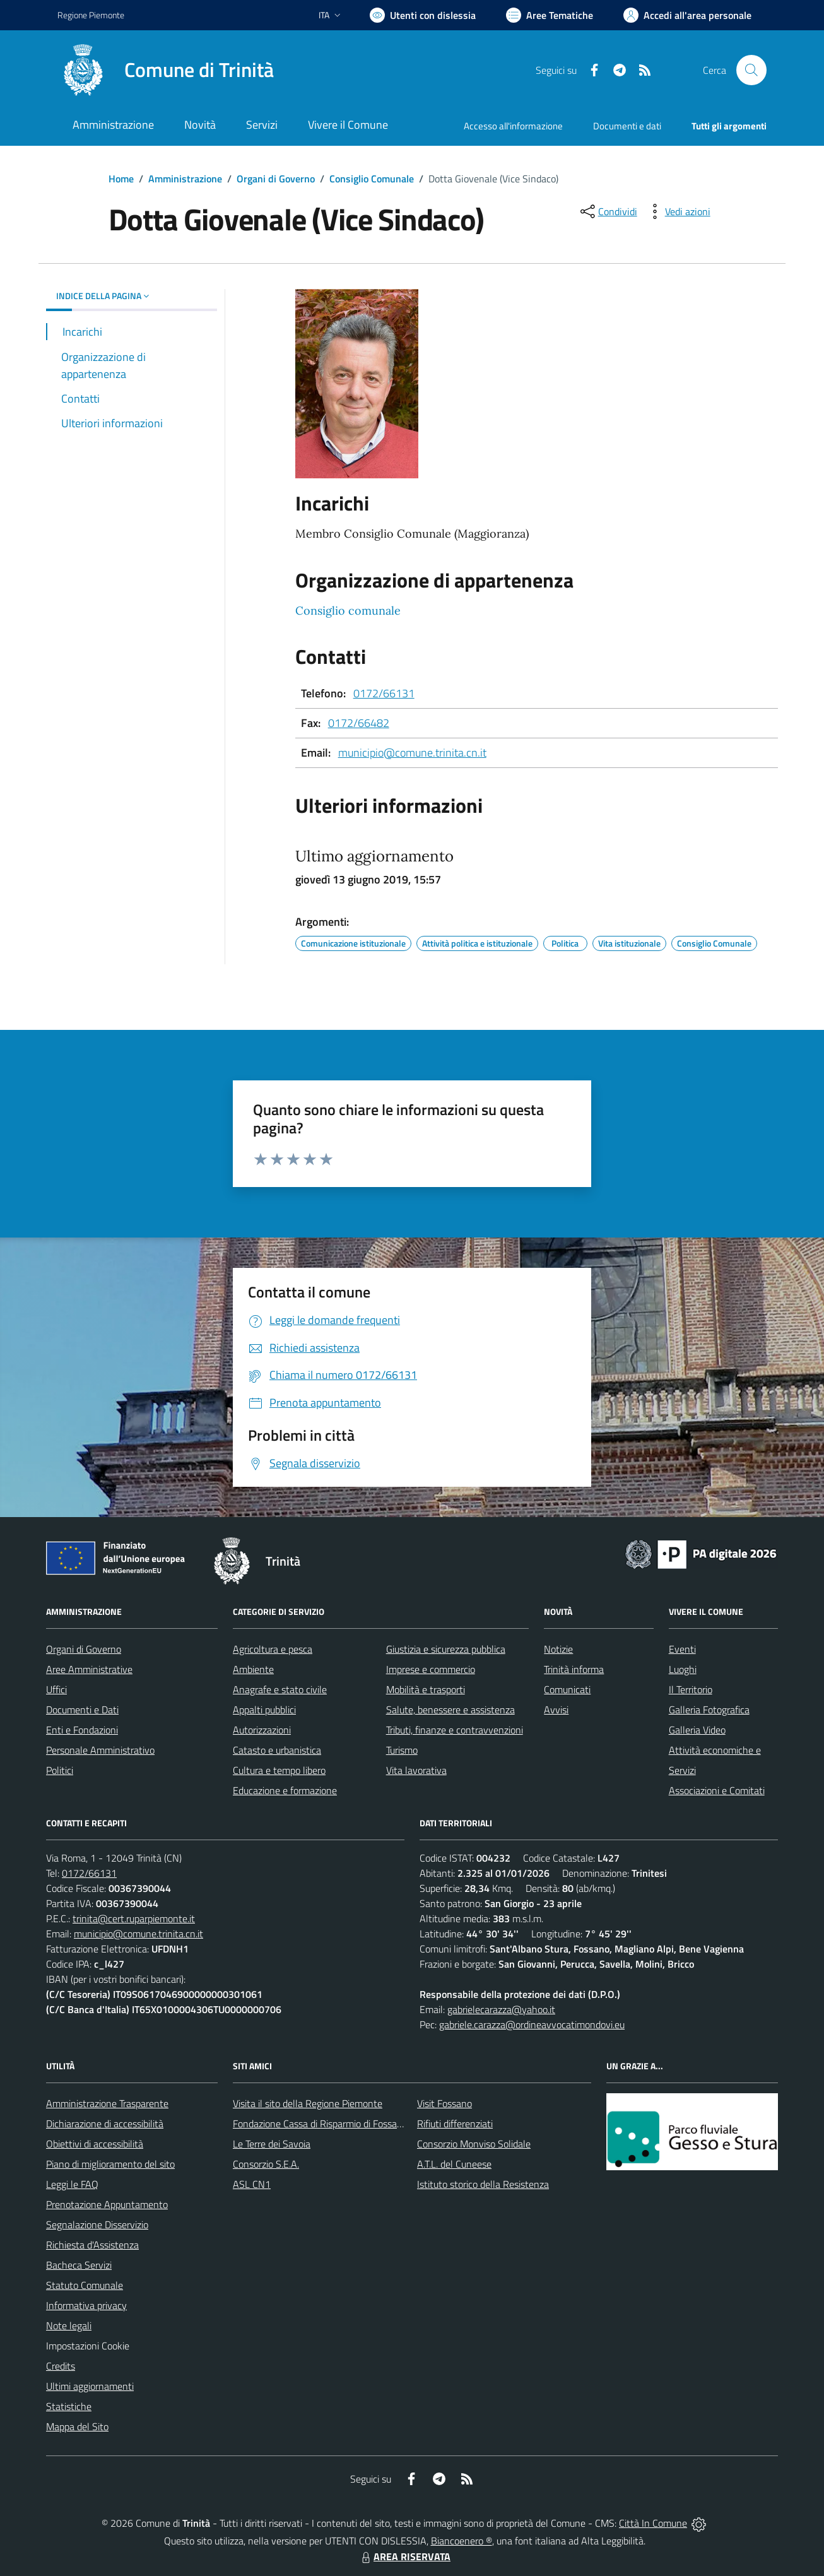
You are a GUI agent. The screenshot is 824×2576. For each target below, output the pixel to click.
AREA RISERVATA (404, 2556)
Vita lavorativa (416, 1770)
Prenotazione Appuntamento (107, 2204)
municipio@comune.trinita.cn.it (412, 752)
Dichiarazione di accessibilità (104, 2123)
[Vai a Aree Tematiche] (549, 15)
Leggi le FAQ (72, 2184)
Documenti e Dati (82, 1709)
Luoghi (683, 1669)
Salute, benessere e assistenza (450, 1709)
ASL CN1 (252, 2184)
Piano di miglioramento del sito (110, 2163)
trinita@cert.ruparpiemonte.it (134, 1918)
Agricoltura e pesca (272, 1649)
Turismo (402, 1750)
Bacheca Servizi (79, 2264)
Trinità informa (574, 1669)
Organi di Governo (276, 178)
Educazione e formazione (285, 1790)
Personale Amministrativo (100, 1750)
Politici (59, 1770)
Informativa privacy (86, 2305)
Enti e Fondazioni (82, 1729)
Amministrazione (185, 178)
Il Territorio (690, 1689)
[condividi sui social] (607, 211)
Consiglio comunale (348, 610)
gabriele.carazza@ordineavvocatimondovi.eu (532, 2024)
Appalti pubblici (264, 1709)
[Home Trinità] (165, 70)
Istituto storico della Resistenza (483, 2184)
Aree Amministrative (89, 1669)
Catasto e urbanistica (277, 1750)
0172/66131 (384, 693)
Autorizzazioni (262, 1729)
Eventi (682, 1649)
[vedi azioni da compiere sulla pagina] (677, 211)
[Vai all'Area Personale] (687, 15)
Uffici (56, 1689)
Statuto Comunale (84, 2285)
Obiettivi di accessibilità (94, 2143)
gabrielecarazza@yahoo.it (501, 2009)
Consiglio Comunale (371, 178)
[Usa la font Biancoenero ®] (423, 15)
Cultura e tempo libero (279, 1770)
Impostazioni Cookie (87, 2345)
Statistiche (68, 2406)
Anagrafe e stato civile (280, 1689)
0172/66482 (358, 722)
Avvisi (556, 1709)
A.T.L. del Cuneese (454, 2163)
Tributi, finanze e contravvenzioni (454, 1729)
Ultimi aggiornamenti (90, 2386)
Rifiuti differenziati (455, 2123)
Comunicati (567, 1689)
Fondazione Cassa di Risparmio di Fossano (320, 2123)
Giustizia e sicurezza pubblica (445, 1649)
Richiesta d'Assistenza (92, 2244)
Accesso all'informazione (513, 126)
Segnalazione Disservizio (97, 2224)
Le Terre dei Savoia (271, 2143)
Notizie (558, 1649)
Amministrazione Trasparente (107, 2103)
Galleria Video (697, 1729)
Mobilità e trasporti (425, 1689)
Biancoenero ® (461, 2540)
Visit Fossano (444, 2103)
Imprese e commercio (430, 1669)
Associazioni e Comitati (717, 1790)
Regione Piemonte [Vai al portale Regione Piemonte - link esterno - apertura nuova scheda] (90, 14)
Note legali (68, 2325)
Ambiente (253, 1669)
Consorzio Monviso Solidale (474, 2143)
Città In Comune (653, 2523)
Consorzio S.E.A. (266, 2163)
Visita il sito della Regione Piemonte (307, 2103)
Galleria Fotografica (709, 1709)
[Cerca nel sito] (751, 70)
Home (121, 178)
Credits (60, 2365)
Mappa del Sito (77, 2426)
